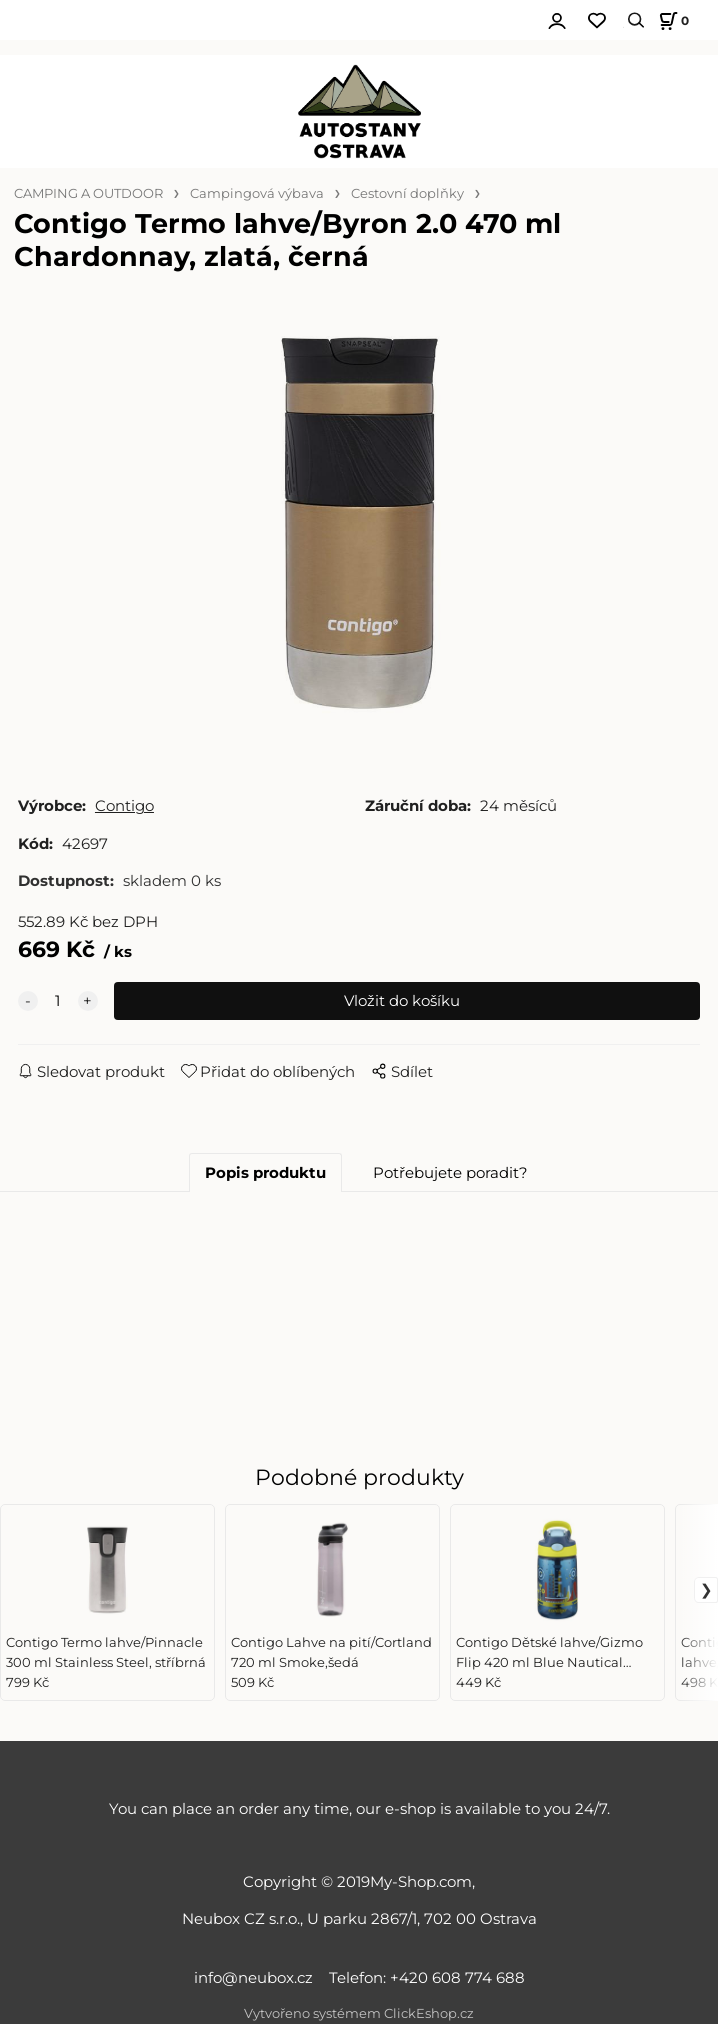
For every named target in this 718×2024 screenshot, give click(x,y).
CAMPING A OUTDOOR (88, 193)
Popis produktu (265, 1173)
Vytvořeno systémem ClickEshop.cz (359, 2013)
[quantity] (58, 1001)
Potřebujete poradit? (450, 1173)
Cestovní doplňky (407, 193)
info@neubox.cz (257, 1978)
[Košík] (671, 20)
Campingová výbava (257, 193)
